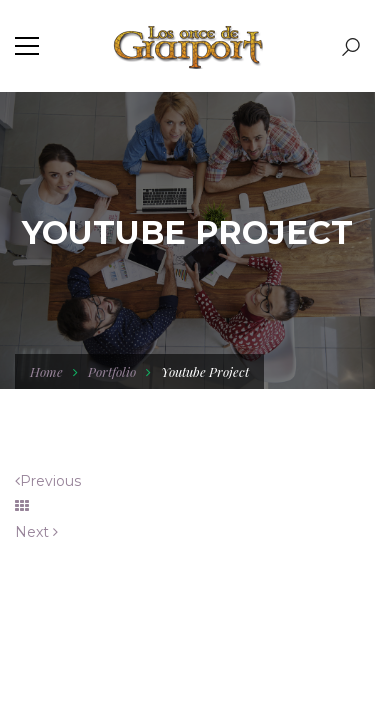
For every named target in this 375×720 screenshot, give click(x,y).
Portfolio (112, 371)
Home (46, 371)
